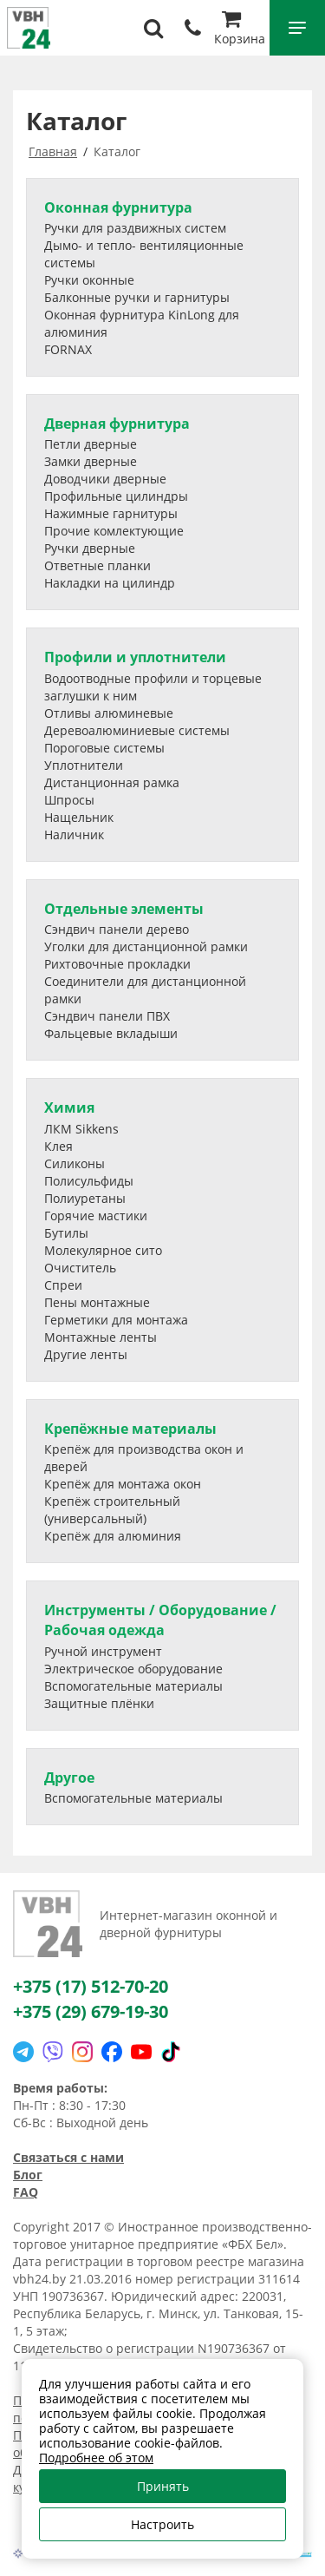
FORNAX (68, 349)
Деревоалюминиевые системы (137, 730)
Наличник (74, 834)
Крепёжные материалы (130, 1428)
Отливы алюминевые (108, 713)
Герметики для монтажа (116, 1319)
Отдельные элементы (124, 908)
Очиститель (80, 1267)
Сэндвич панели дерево (116, 929)
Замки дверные (90, 461)
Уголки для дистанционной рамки (146, 946)
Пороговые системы (104, 747)
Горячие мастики (95, 1215)
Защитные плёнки (99, 1703)
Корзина (239, 30)
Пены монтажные (97, 1302)
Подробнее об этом (96, 2457)
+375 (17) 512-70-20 (90, 1986)
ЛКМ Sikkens (81, 1128)
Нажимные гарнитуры (111, 513)
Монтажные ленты (100, 1337)
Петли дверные (90, 444)
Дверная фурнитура (117, 423)
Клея (58, 1146)
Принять (163, 2486)
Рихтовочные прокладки (117, 964)
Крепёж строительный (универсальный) (112, 1510)
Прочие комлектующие (114, 530)
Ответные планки (97, 565)
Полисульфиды (88, 1181)
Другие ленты (85, 1354)
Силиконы (74, 1163)
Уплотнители (83, 765)
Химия (69, 1107)
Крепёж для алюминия (112, 1536)
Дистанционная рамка (111, 782)
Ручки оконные (89, 280)
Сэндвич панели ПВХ (107, 1016)
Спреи (63, 1285)
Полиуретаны (85, 1198)
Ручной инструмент (103, 1651)
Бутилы (66, 1233)
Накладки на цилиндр (109, 583)
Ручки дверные (89, 548)
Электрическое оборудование (133, 1668)
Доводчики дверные (105, 478)
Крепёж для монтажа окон (122, 1483)
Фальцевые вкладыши (111, 1033)
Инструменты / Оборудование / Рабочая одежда (160, 1620)
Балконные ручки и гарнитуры (137, 297)
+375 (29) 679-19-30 (90, 2011)
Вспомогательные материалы (133, 1686)
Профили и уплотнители (135, 657)
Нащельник (79, 817)
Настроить (162, 2524)
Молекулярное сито (103, 1250)
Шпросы (69, 800)
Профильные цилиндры (116, 496)
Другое (69, 1777)
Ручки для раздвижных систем (135, 228)
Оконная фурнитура (118, 207)
